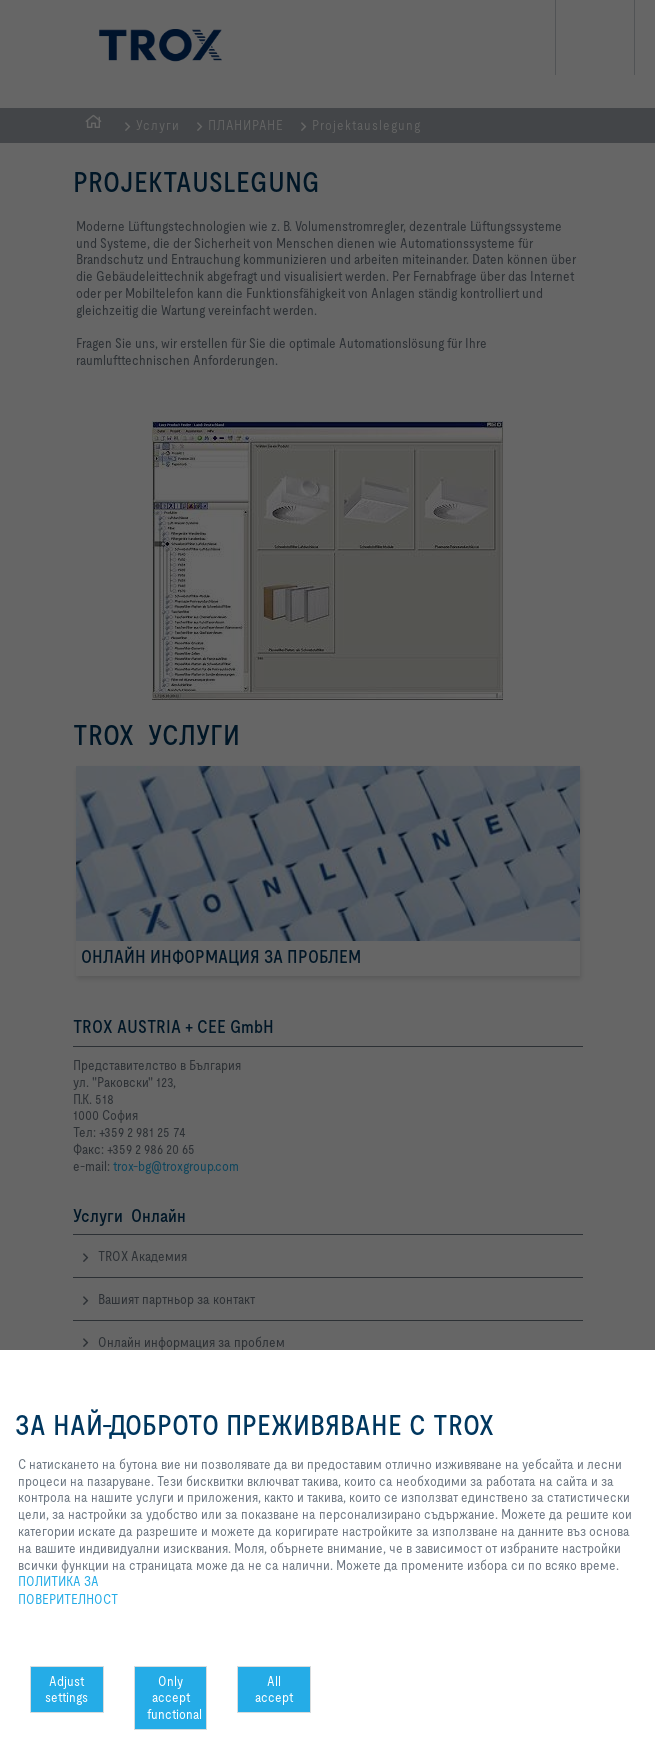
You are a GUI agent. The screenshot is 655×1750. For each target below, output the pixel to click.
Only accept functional (174, 1698)
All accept (274, 1689)
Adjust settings (66, 1689)
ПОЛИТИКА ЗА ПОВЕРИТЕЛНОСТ (68, 1590)
